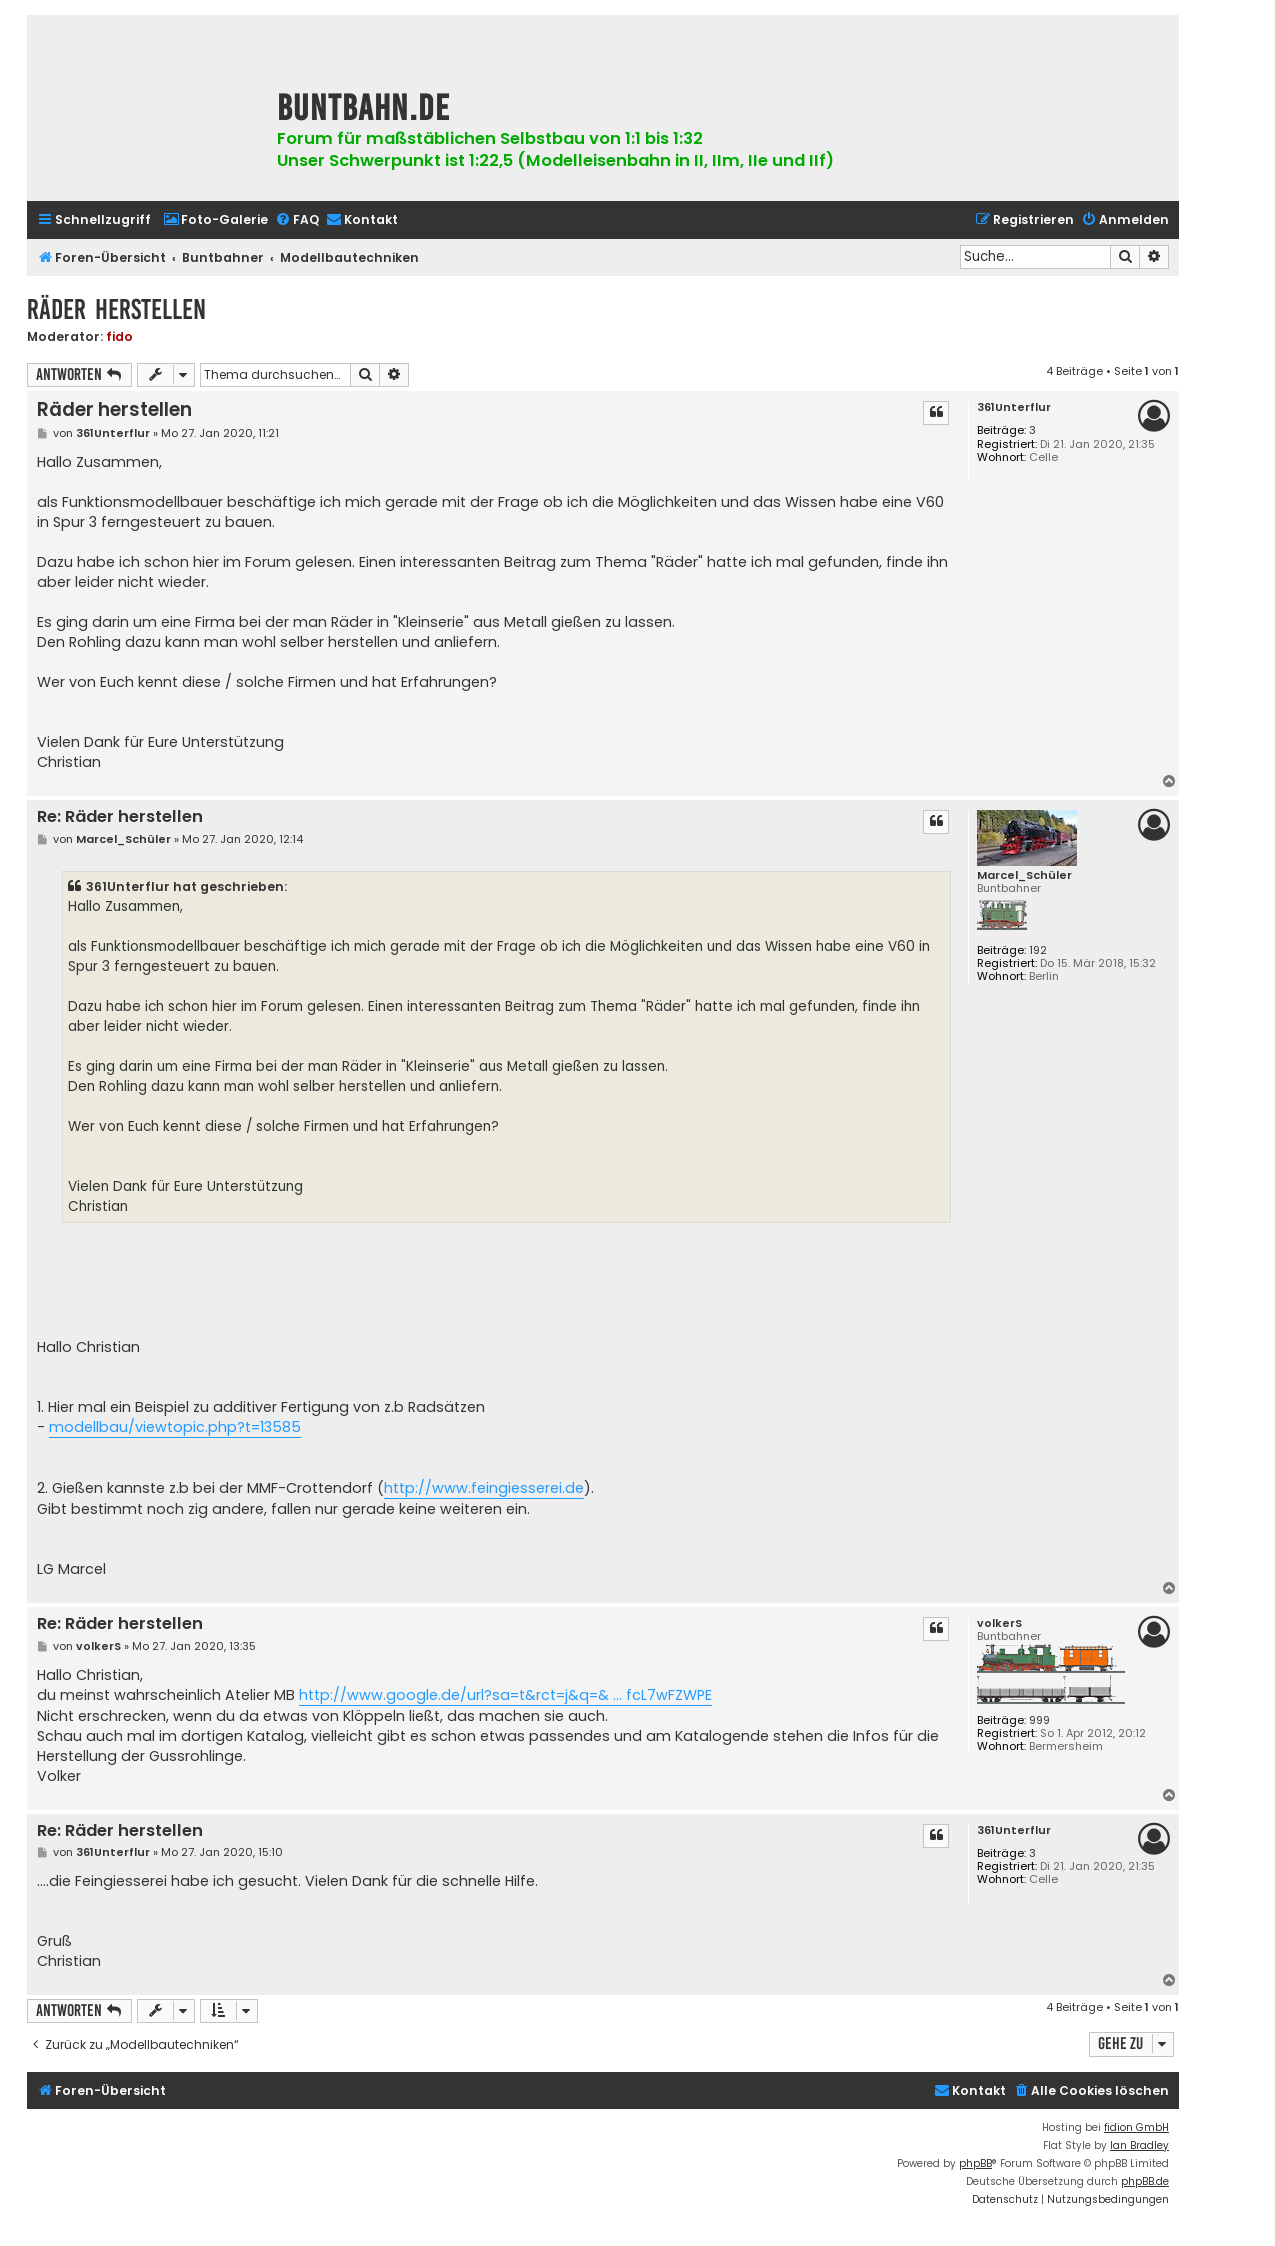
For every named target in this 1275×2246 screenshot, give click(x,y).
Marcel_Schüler (1024, 875)
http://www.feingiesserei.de (484, 1488)
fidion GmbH (1136, 2127)
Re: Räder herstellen (120, 817)
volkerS (999, 1623)
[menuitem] (215, 220)
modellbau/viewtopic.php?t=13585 (175, 1427)
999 (1039, 1720)
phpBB (975, 2163)
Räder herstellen (116, 309)
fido (119, 336)
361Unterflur (1014, 407)
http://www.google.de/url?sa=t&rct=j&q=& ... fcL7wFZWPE (505, 1695)
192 (1038, 950)
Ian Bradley (1139, 2145)
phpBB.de (1145, 2181)
